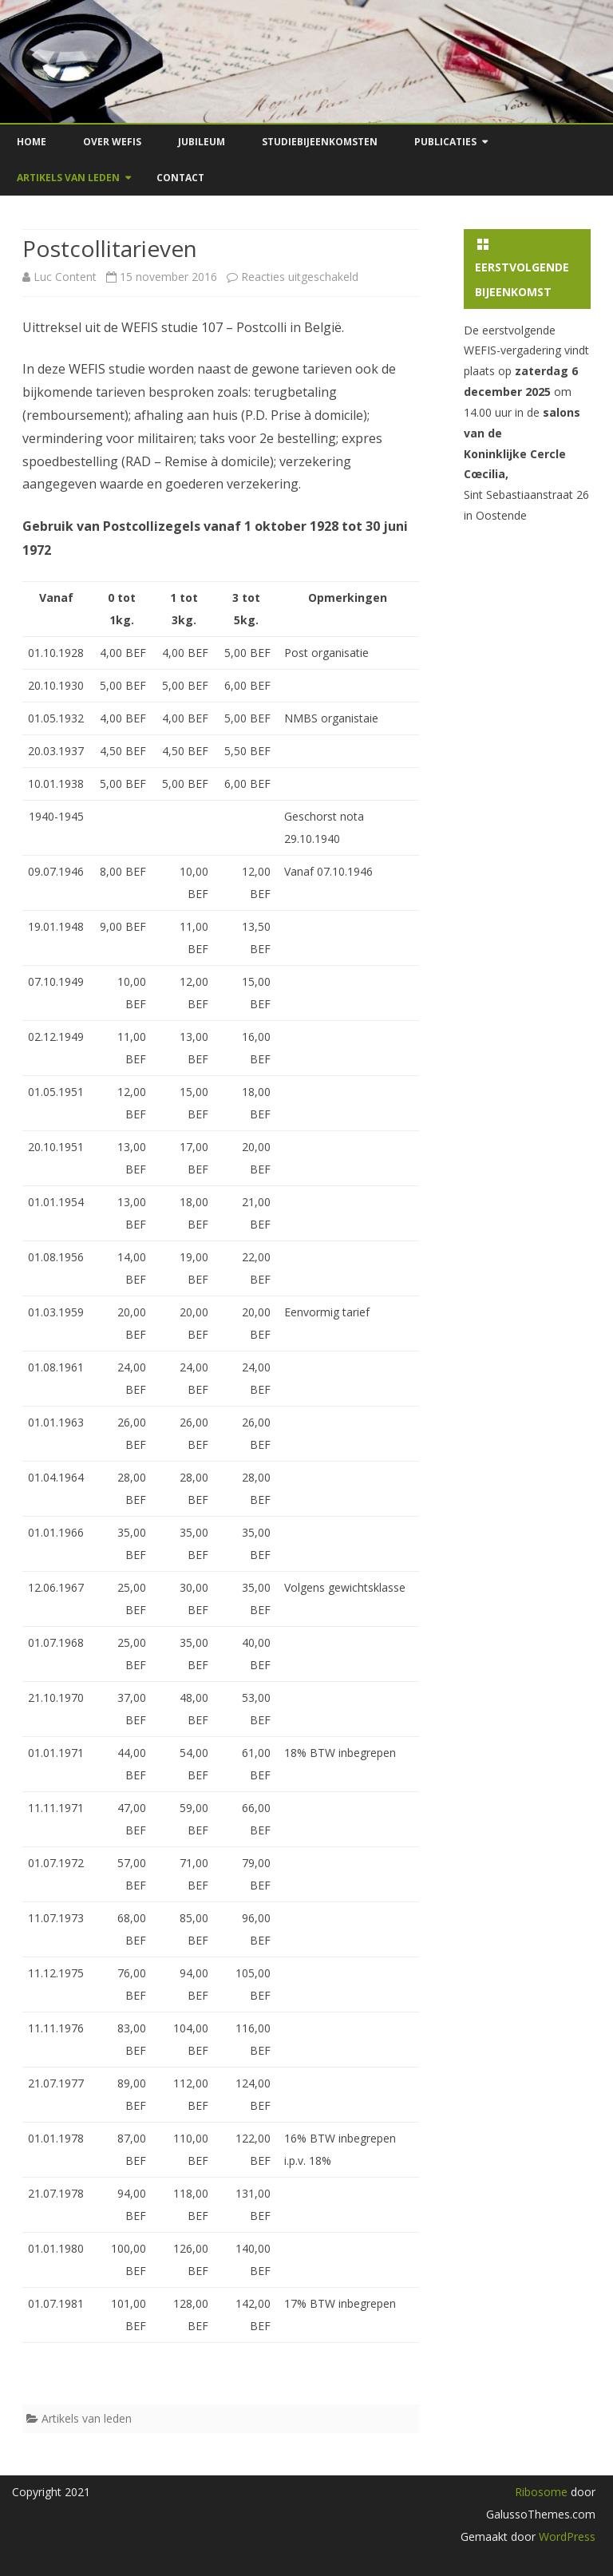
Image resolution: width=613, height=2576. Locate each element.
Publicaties (445, 141)
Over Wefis (112, 141)
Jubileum (201, 141)
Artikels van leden (68, 177)
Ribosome (541, 2491)
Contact (180, 177)
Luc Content (65, 276)
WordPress (565, 2536)
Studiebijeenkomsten (320, 141)
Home (31, 141)
